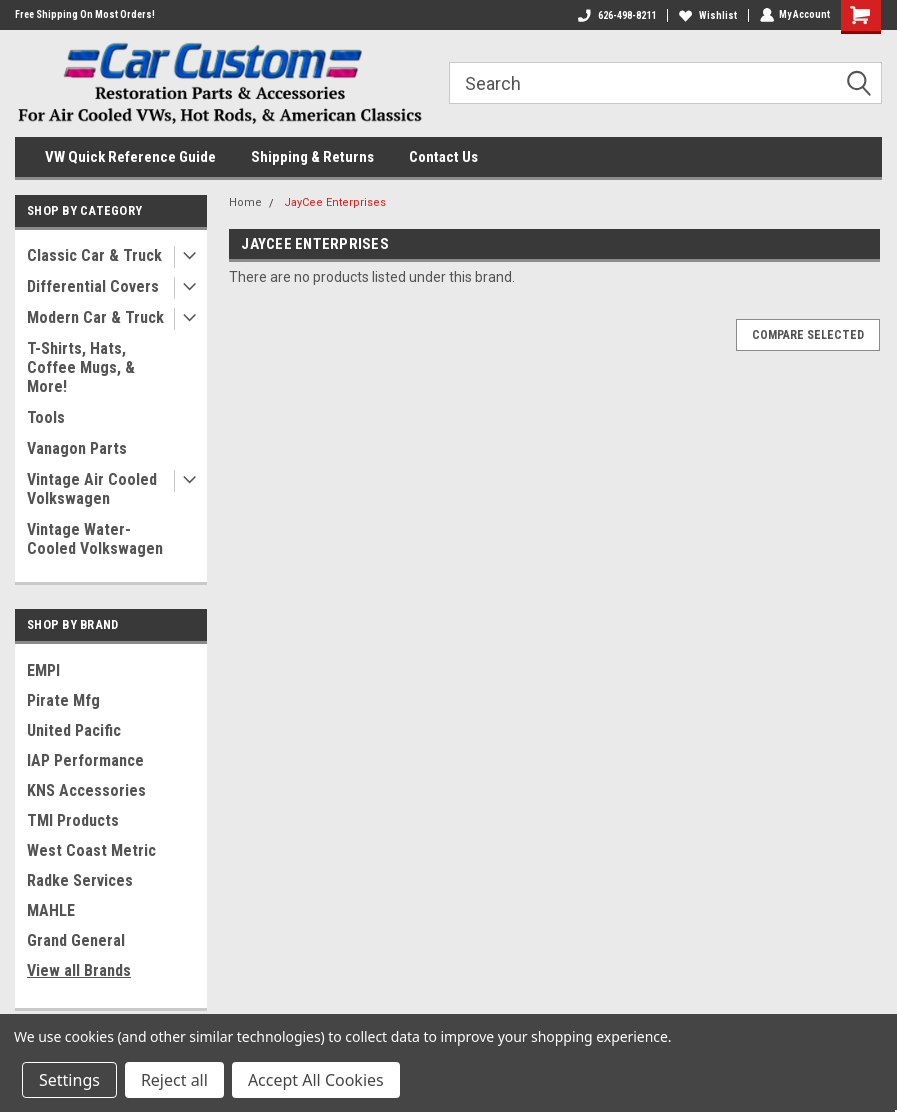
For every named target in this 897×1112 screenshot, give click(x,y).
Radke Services (80, 880)
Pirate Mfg (63, 700)
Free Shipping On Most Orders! (85, 14)
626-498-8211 (616, 15)
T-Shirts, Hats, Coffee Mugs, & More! (81, 367)
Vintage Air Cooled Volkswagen (92, 489)
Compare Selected (808, 335)
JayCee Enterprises (335, 202)
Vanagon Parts (77, 448)
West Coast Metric (91, 850)
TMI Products (73, 820)
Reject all (174, 1080)
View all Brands (79, 970)
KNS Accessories (86, 790)
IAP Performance (85, 760)
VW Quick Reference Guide (130, 157)
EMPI (43, 670)
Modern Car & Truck (95, 317)
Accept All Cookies (316, 1080)
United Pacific (74, 730)
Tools (46, 417)
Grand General (76, 940)
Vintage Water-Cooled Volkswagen (95, 539)
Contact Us (443, 157)
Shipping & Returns (312, 157)
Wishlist (707, 15)
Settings (69, 1080)
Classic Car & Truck (94, 255)
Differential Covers (93, 286)
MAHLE (51, 910)
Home (245, 202)
